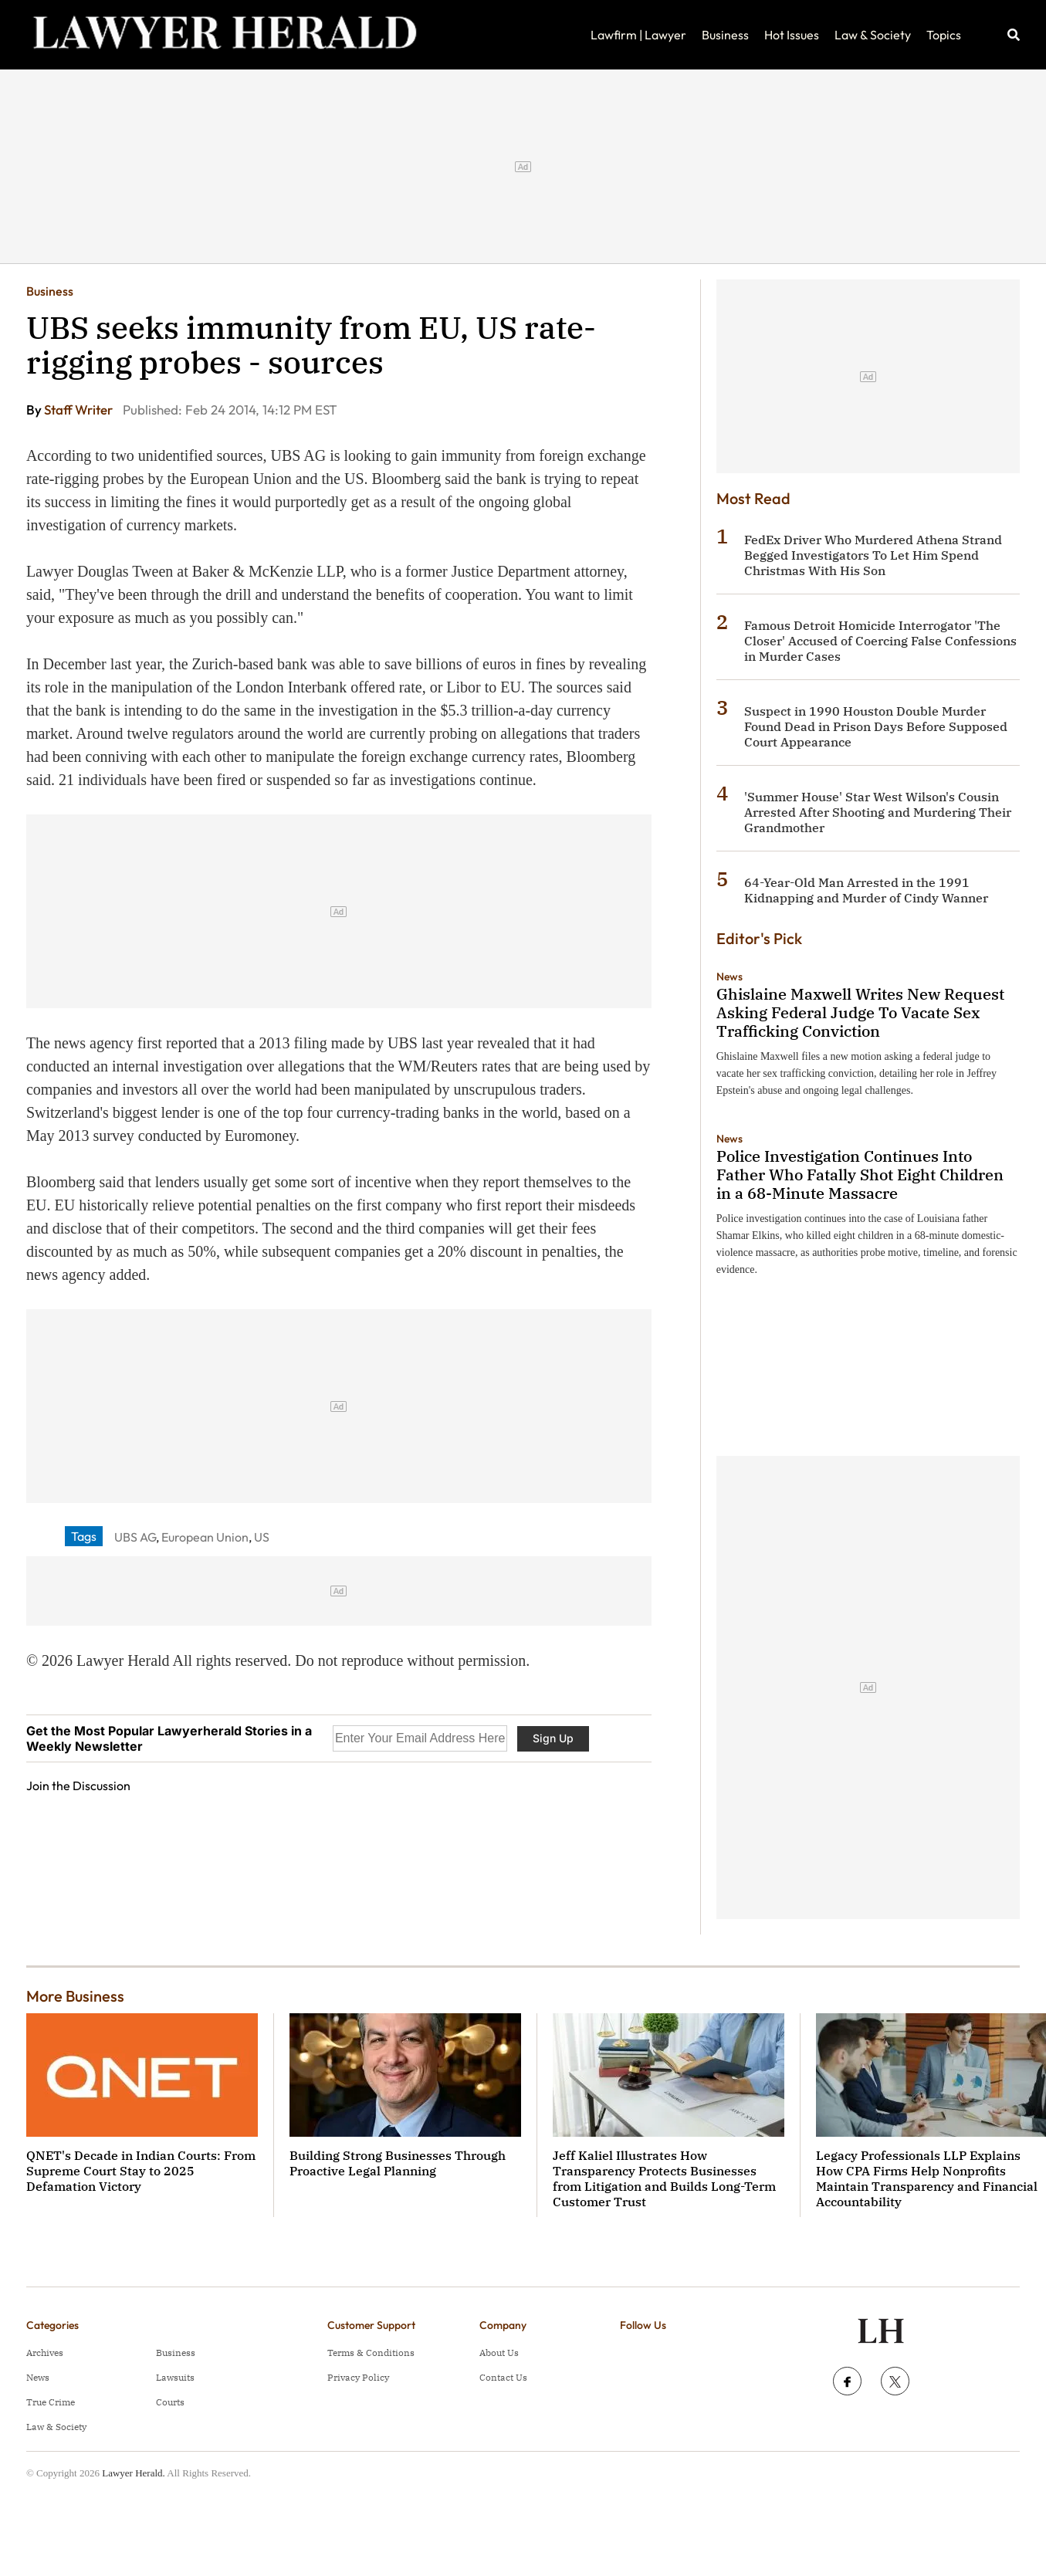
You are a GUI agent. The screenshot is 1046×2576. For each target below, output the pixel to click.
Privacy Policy (358, 2377)
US (261, 1537)
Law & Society (872, 34)
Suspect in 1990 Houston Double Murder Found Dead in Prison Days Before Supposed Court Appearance (875, 726)
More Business (75, 1996)
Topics (943, 34)
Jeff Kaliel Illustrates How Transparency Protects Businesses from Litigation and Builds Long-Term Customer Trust (664, 2178)
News (729, 976)
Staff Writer (79, 409)
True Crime (50, 2402)
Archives (44, 2352)
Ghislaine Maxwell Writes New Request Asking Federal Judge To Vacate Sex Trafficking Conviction (860, 1012)
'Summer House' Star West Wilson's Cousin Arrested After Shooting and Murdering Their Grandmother (877, 812)
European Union (205, 1537)
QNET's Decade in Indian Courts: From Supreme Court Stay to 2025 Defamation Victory (141, 2171)
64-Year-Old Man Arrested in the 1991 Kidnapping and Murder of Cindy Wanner (866, 890)
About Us (499, 2352)
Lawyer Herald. (133, 2473)
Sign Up (553, 1738)
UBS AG (135, 1537)
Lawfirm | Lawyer (638, 34)
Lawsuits (175, 2377)
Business (725, 34)
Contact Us (503, 2377)
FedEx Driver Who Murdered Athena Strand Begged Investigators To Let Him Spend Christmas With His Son (873, 555)
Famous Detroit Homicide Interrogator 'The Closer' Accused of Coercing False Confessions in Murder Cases (880, 641)
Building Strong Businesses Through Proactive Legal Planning (397, 2163)
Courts (170, 2402)
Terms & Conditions (371, 2352)
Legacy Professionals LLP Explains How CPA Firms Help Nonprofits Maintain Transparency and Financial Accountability (927, 2178)
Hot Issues (791, 34)
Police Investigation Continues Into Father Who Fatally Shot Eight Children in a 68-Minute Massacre (860, 1174)
